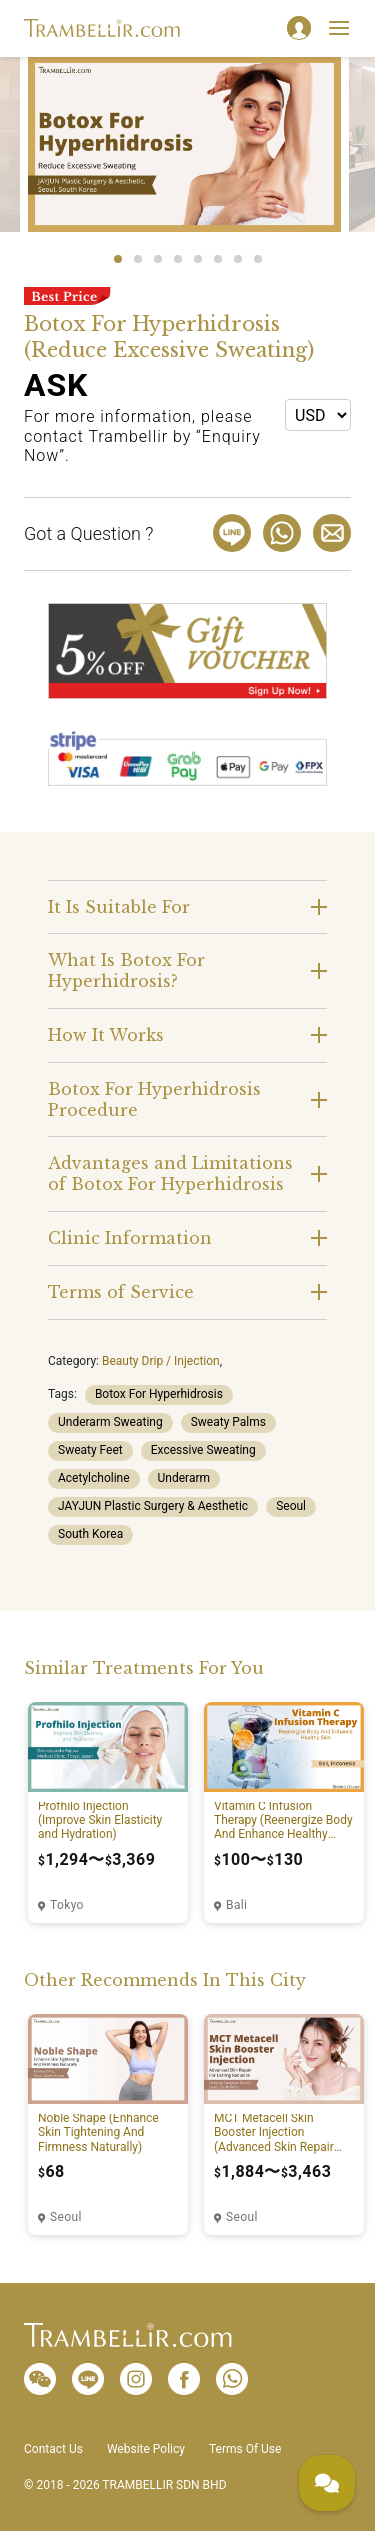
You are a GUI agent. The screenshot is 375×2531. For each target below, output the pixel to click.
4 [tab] (178, 259)
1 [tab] (118, 259)
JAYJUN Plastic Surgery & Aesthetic (153, 1506)
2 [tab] (138, 259)
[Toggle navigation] (339, 28)
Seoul (291, 1506)
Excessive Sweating (203, 1450)
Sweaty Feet (90, 1450)
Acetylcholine (94, 1478)
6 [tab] (218, 259)
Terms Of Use (245, 2449)
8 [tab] (258, 259)
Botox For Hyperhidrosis (159, 1394)
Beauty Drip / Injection (161, 1361)
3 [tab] (158, 259)
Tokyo (67, 1905)
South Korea (90, 1534)
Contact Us (53, 2449)
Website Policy (146, 2449)
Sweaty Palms (228, 1422)
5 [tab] (198, 259)
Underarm (184, 1478)
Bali (236, 1905)
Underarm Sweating (110, 1422)
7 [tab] (238, 259)
